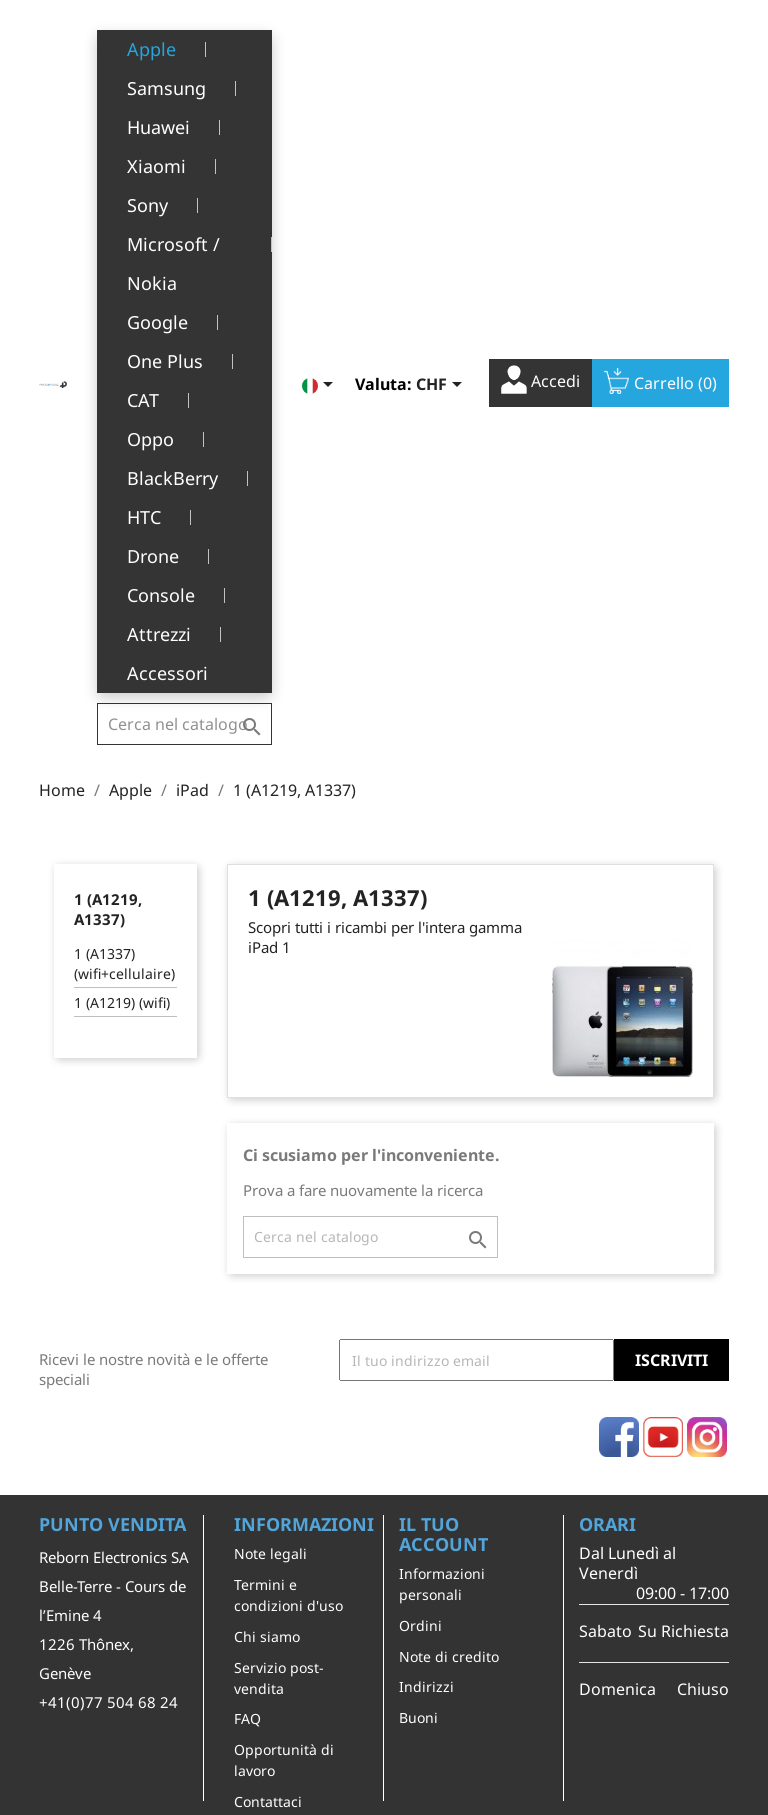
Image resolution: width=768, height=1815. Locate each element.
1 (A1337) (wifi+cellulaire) (124, 452)
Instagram (707, 926)
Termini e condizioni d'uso (288, 1084)
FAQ (247, 1207)
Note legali (270, 1042)
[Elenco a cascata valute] (442, 47)
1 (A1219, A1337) (108, 398)
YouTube (663, 926)
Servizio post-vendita (279, 1167)
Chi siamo (267, 1125)
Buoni (418, 1206)
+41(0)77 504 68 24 (108, 1191)
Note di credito (449, 1145)
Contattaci (268, 1290)
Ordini (420, 1114)
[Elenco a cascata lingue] (321, 47)
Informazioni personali (442, 1073)
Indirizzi (426, 1175)
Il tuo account (443, 1023)
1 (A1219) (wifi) (122, 491)
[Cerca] (184, 44)
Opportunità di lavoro (284, 1249)
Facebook (619, 926)
